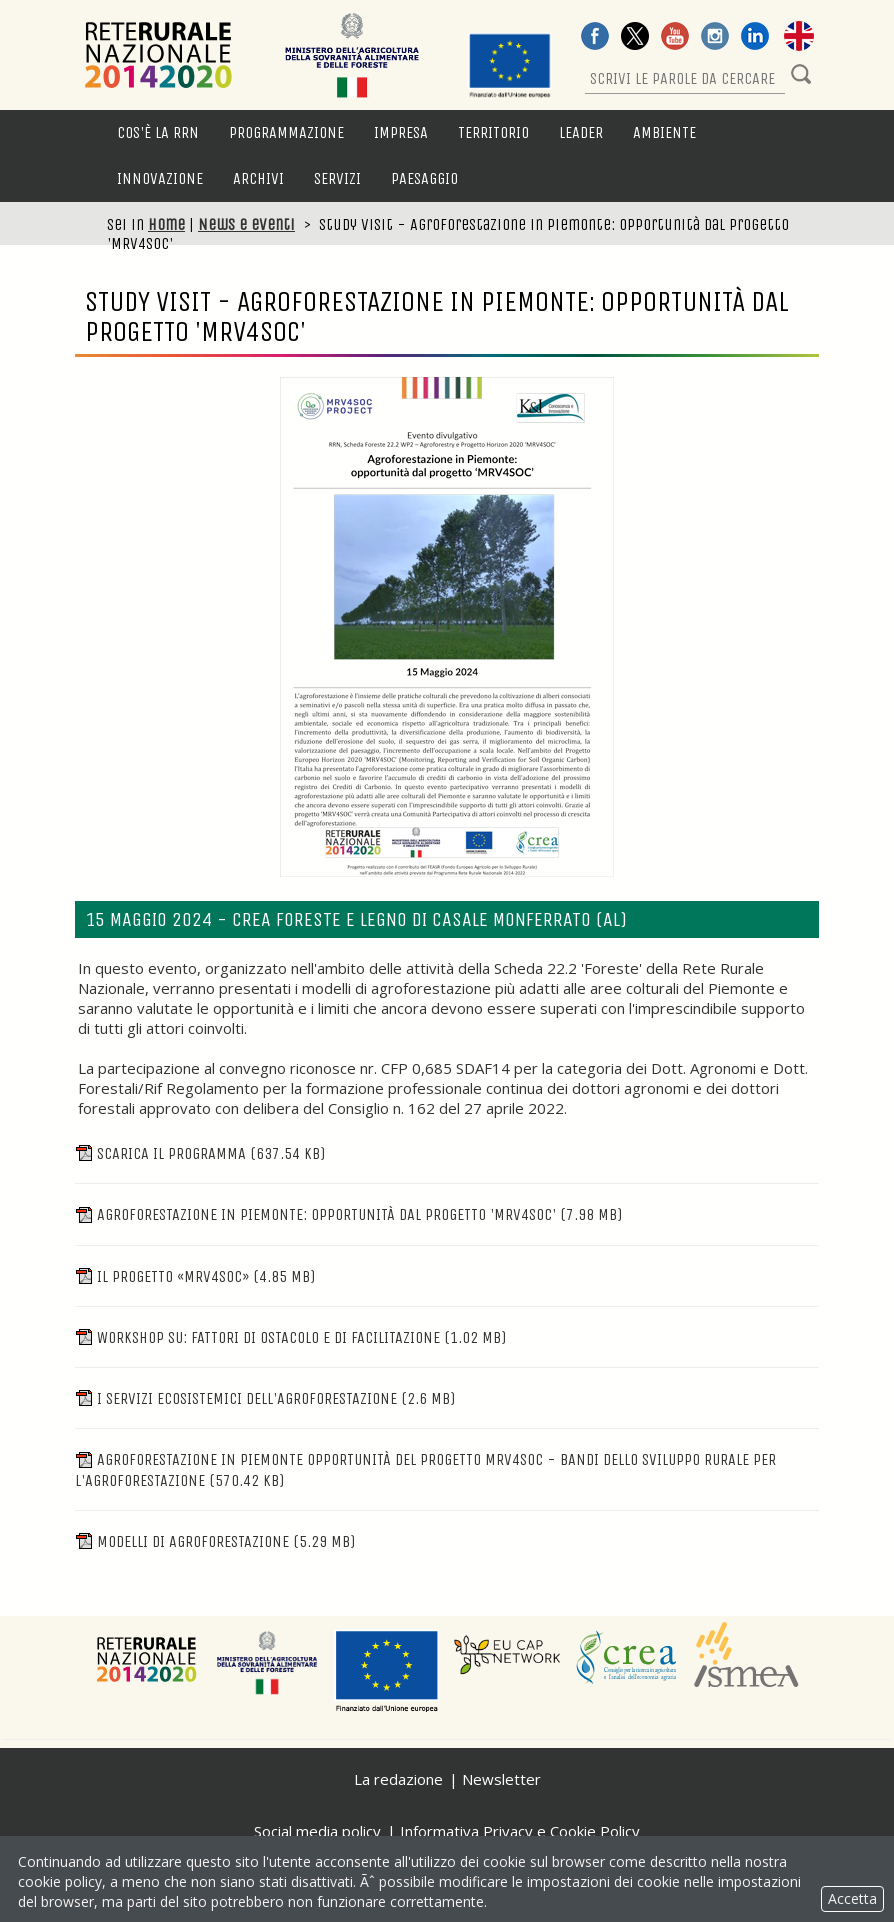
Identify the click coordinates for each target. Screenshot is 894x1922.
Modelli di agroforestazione (215, 1541)
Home (166, 224)
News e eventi (246, 224)
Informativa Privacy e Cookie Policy (520, 1831)
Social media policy (317, 1831)
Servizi (337, 178)
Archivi (258, 178)
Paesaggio (424, 178)
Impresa (401, 132)
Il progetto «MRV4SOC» (195, 1276)
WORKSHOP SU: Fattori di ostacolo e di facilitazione (290, 1337)
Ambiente (664, 132)
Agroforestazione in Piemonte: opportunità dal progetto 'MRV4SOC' (348, 1214)
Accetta (852, 1898)
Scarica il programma (200, 1153)
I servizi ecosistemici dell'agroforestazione (265, 1398)
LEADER (581, 132)
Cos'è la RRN (158, 132)
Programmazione (286, 132)
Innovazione (160, 178)
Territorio (493, 132)
